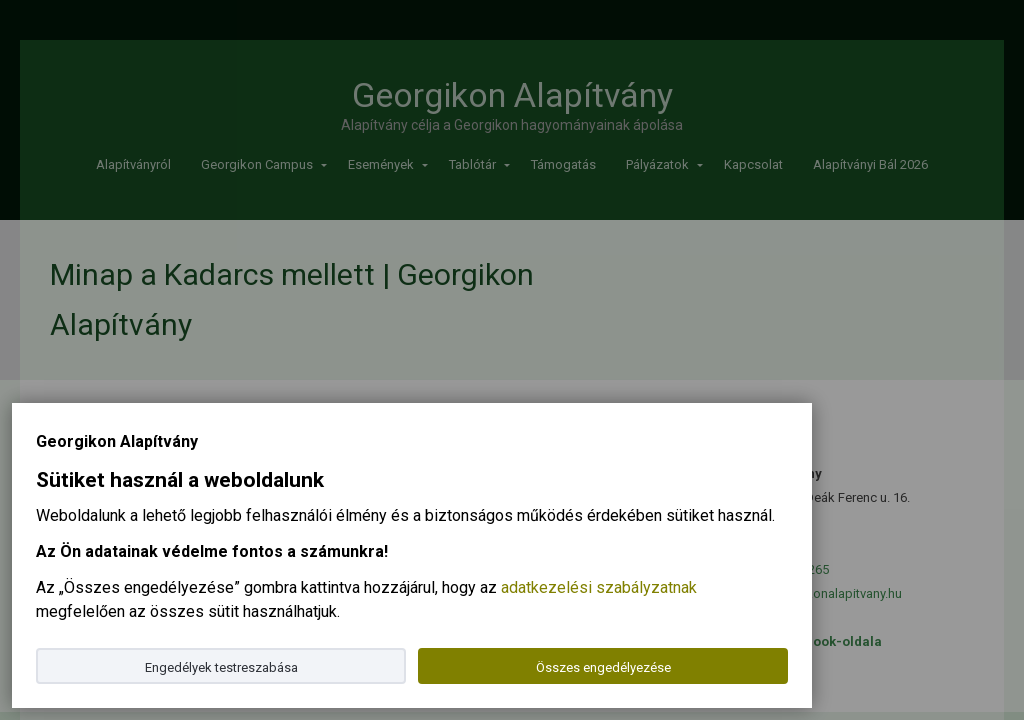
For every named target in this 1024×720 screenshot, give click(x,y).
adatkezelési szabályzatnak (599, 587)
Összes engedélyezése (603, 667)
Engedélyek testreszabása (221, 667)
